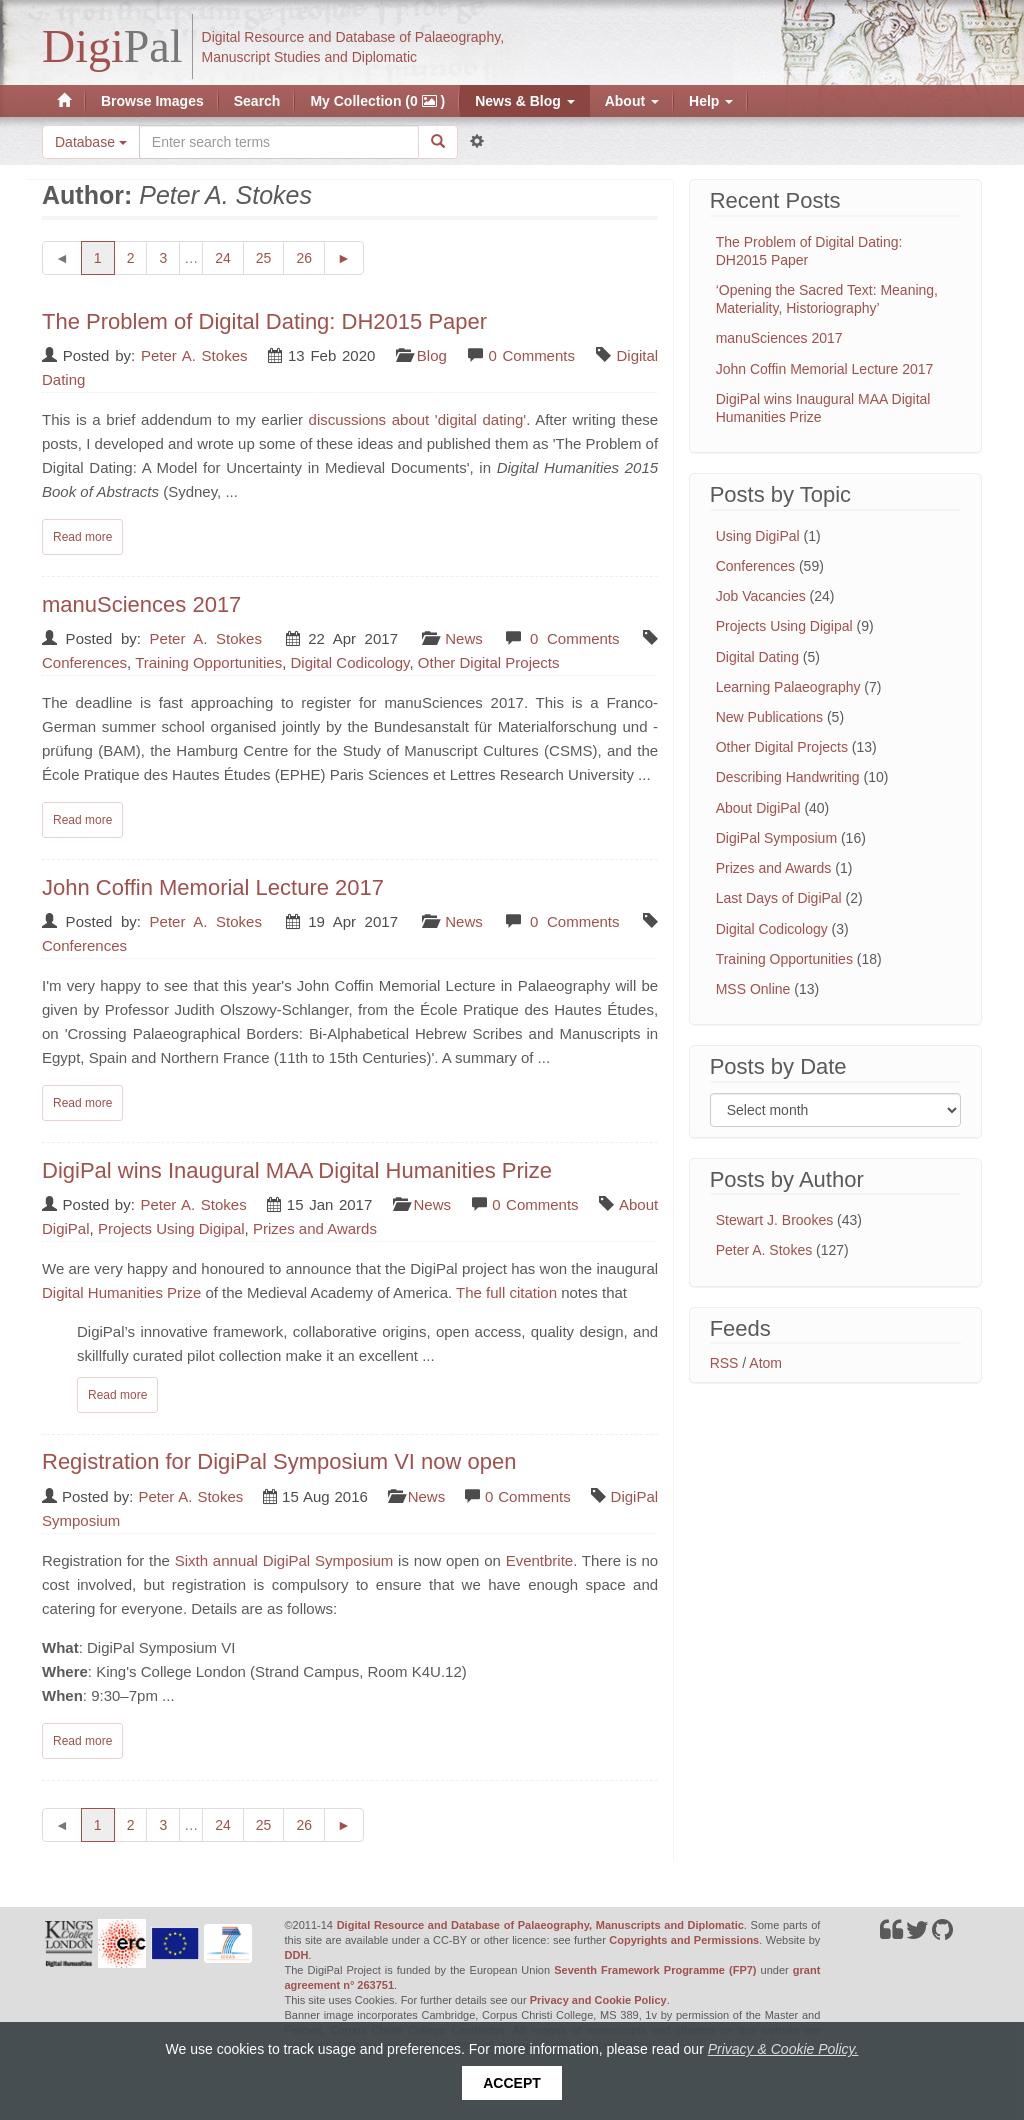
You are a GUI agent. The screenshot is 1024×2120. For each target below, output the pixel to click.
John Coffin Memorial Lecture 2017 (213, 887)
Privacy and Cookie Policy (598, 2000)
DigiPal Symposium (776, 838)
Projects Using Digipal (171, 1228)
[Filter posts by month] (835, 1110)
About (632, 101)
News (464, 638)
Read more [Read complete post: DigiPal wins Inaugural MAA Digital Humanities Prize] (117, 1395)
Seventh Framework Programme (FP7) (655, 1970)
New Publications (769, 717)
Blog (432, 355)
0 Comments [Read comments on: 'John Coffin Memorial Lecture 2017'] (574, 921)
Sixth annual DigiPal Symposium (284, 1560)
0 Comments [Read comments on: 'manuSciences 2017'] (574, 638)
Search (257, 101)
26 (310, 256)
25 (270, 256)
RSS (724, 1363)
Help (711, 101)
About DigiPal (758, 808)
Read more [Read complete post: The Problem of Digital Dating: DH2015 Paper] (82, 537)
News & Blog (524, 101)
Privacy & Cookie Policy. (783, 2049)
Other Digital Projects (489, 662)
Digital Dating (757, 657)
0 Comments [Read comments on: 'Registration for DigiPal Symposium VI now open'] (528, 1496)
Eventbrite (540, 1560)
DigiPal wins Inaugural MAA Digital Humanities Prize (297, 1170)
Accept (512, 2083)
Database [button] (91, 142)
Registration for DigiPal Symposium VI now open (279, 1461)
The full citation (506, 1292)
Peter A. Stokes (194, 355)
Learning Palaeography (788, 687)
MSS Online (753, 989)
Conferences (84, 662)
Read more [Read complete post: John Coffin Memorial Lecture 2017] (82, 1103)
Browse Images (152, 101)
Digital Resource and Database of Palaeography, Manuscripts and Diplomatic (540, 1925)
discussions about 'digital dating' (418, 419)
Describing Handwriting (788, 777)
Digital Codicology (350, 662)
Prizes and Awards (315, 1228)
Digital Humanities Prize (121, 1292)
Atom (765, 1363)
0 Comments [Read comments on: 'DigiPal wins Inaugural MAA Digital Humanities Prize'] (535, 1204)
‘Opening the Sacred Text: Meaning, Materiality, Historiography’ (827, 299)
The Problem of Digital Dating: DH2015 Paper (264, 321)
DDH (297, 1955)
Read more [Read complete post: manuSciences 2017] (82, 820)
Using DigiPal (758, 536)
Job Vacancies (761, 596)
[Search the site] (279, 142)
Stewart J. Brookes (775, 1220)
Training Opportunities (208, 662)
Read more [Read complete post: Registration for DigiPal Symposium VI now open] (82, 1741)
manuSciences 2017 (141, 604)
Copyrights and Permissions (684, 1940)
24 (229, 256)
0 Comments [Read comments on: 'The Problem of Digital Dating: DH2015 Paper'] (531, 355)
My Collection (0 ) (377, 101)
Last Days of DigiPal (779, 898)
